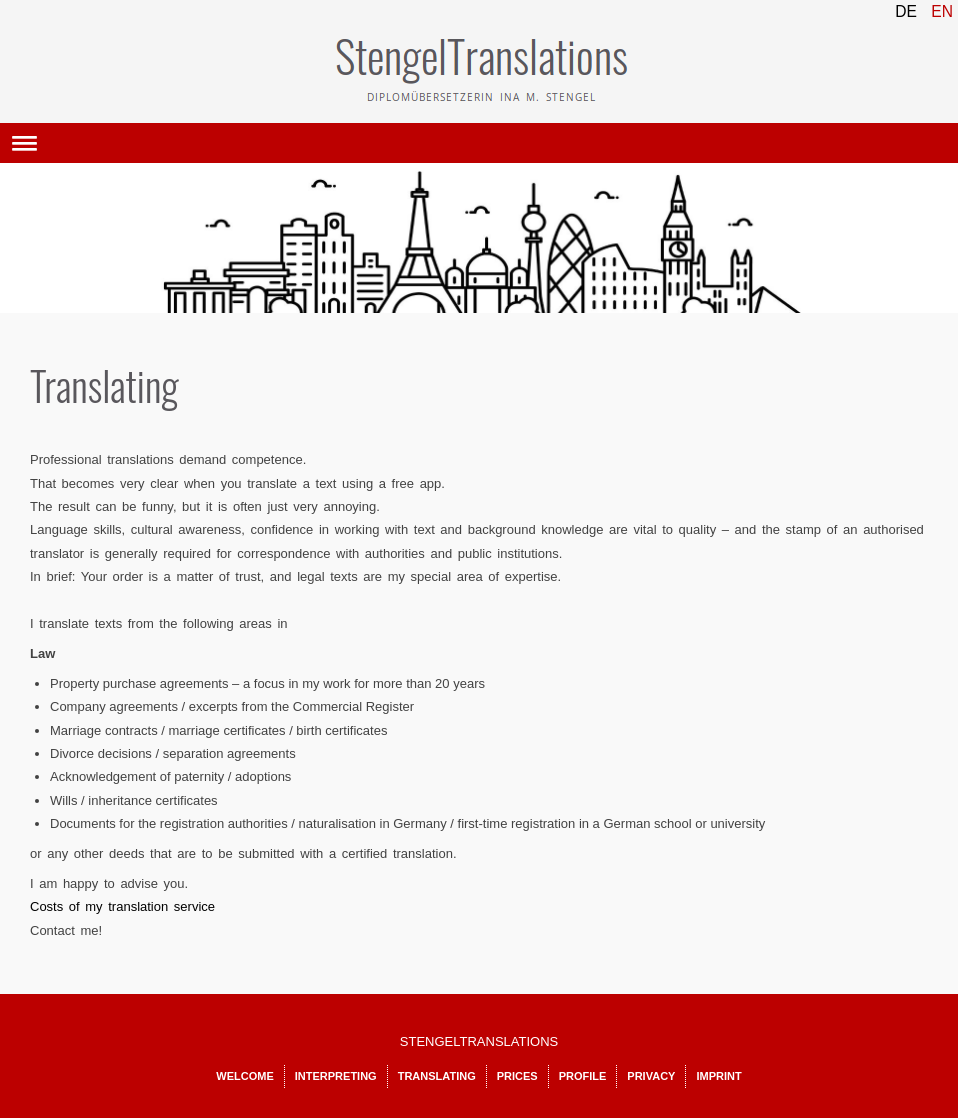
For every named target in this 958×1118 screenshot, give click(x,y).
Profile (583, 1076)
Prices (517, 1076)
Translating (437, 1076)
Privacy (651, 1076)
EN (942, 11)
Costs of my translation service (122, 906)
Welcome (244, 1076)
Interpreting (336, 1076)
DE (908, 11)
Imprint (718, 1076)
